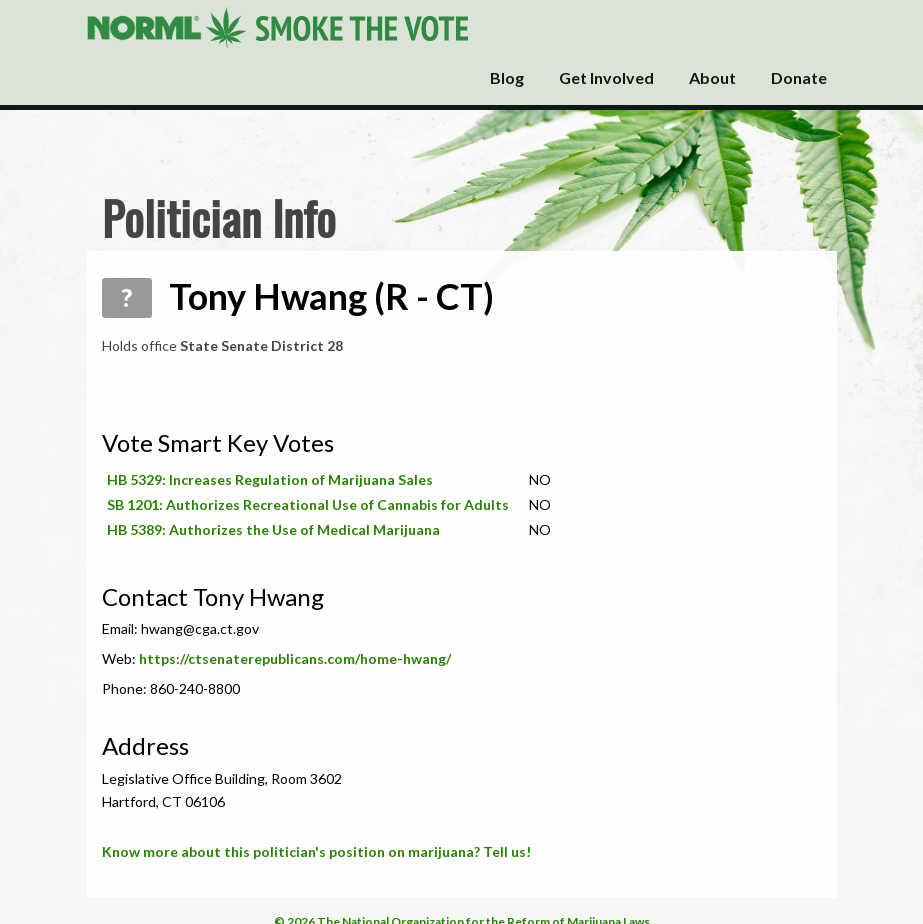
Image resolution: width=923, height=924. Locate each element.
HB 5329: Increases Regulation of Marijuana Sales (270, 479)
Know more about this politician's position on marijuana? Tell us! (316, 851)
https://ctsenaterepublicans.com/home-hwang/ (295, 658)
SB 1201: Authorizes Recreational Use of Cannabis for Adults (308, 504)
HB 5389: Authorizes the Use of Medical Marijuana (273, 529)
